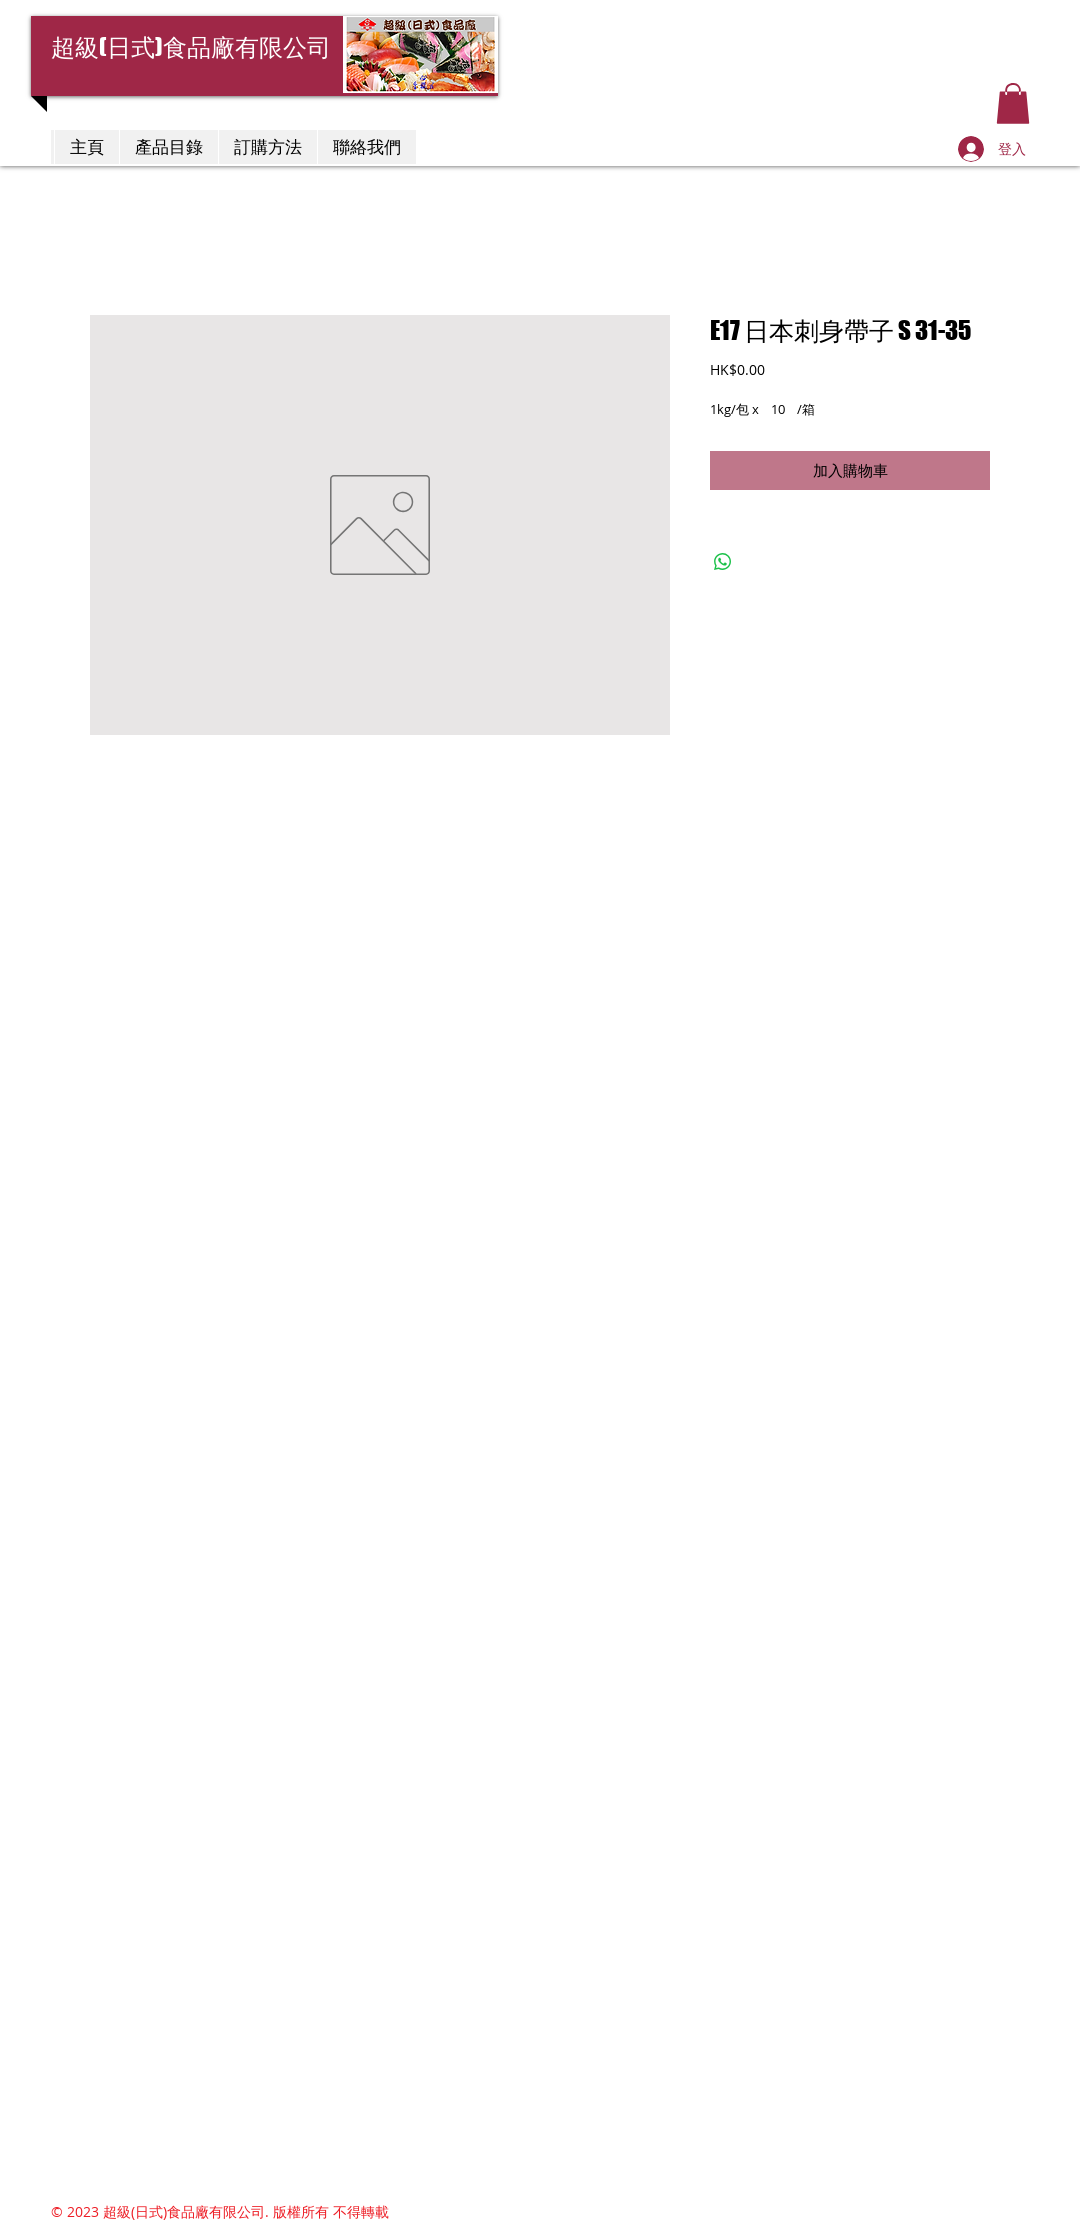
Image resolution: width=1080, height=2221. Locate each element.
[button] (1013, 103)
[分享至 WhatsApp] (723, 562)
